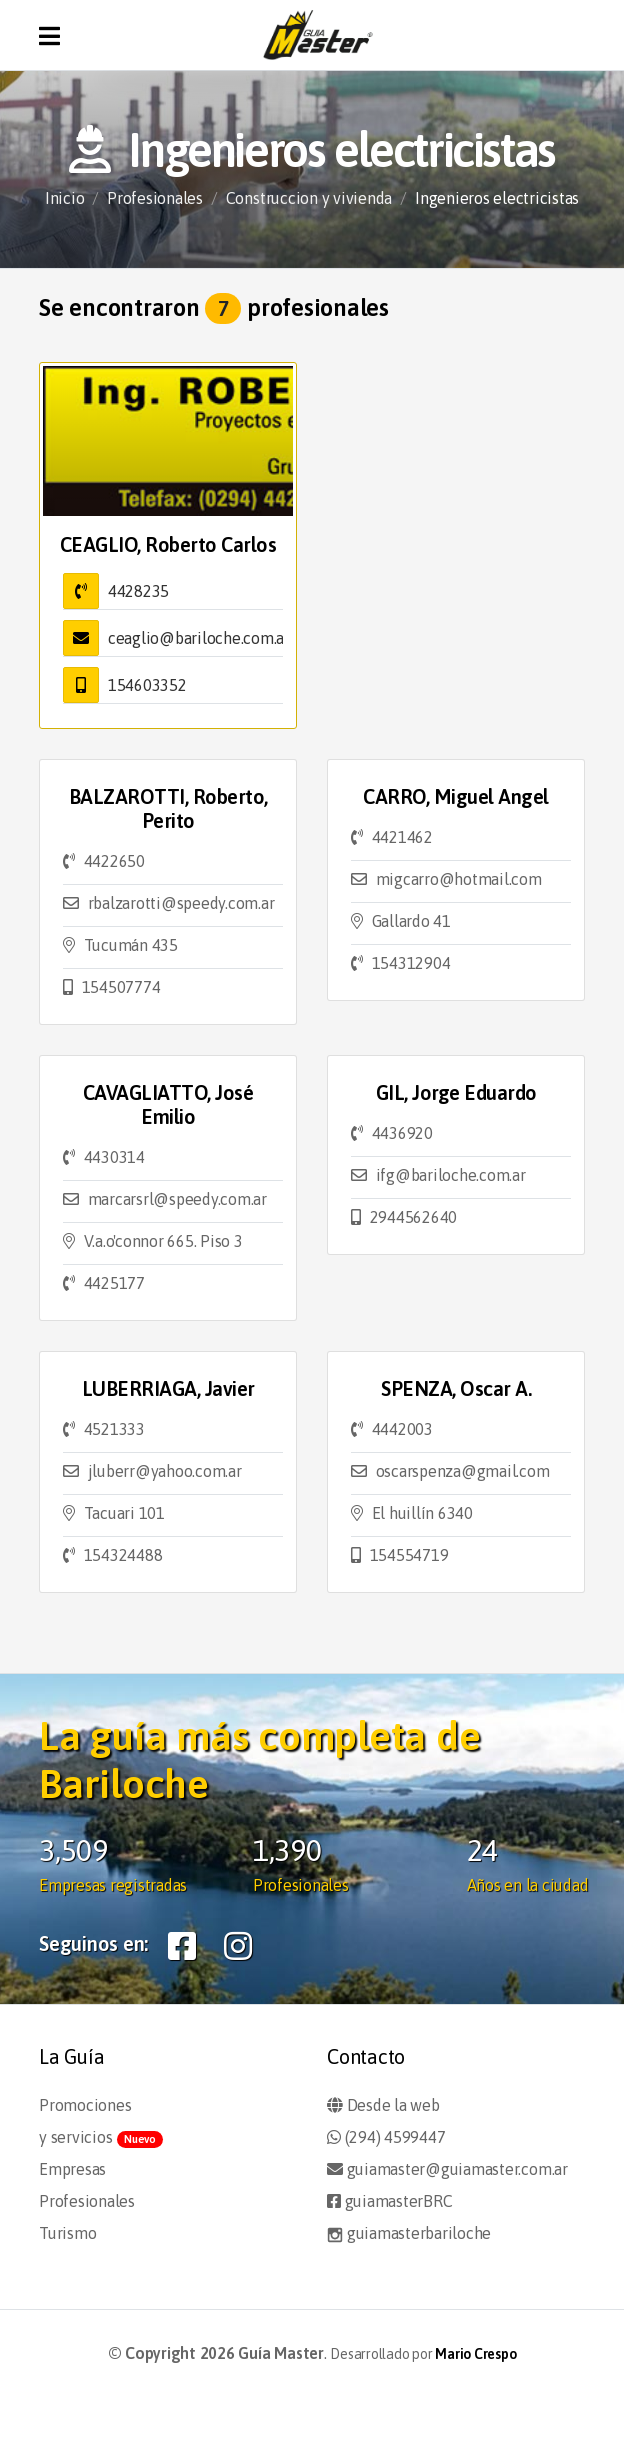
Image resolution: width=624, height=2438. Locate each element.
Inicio (65, 198)
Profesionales (155, 198)
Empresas (72, 2169)
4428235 (138, 591)
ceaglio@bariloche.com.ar (199, 638)
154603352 (147, 685)
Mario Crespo (475, 2354)
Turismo (67, 2233)
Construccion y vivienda (309, 198)
